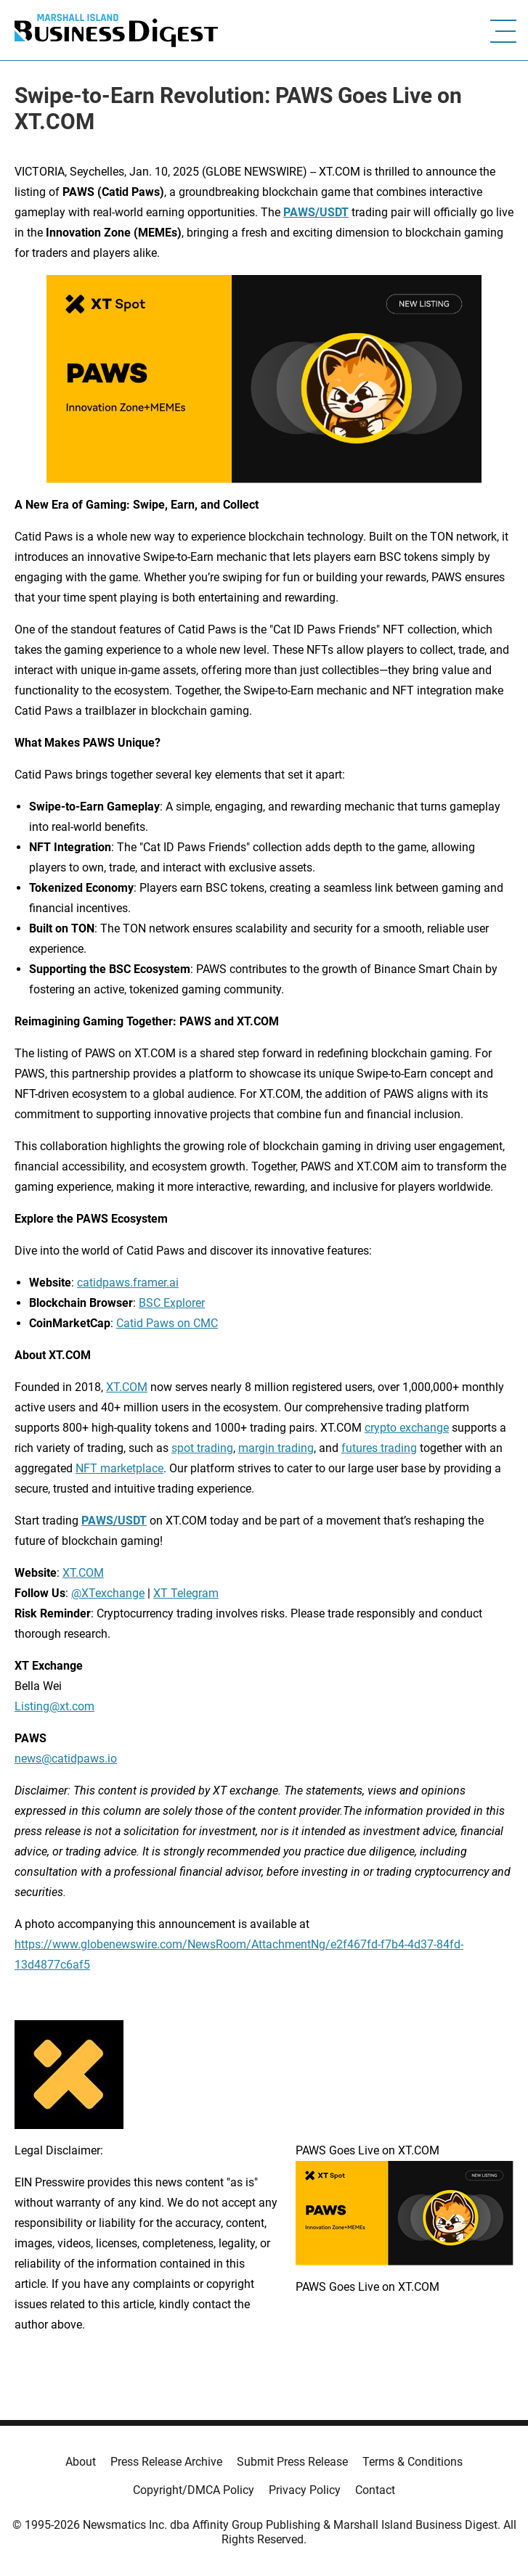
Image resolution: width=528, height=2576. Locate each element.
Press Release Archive (166, 2462)
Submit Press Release (292, 2462)
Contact (375, 2490)
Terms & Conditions (412, 2462)
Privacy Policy (305, 2490)
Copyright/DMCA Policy (193, 2490)
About (80, 2462)
